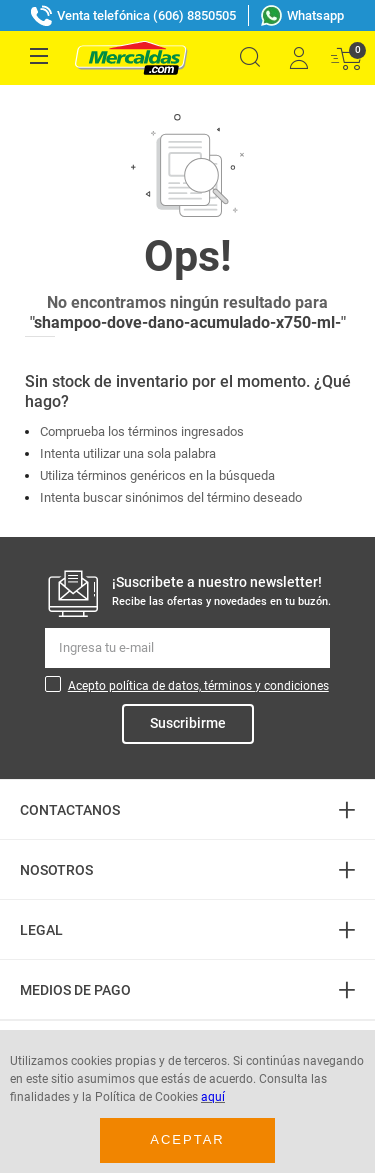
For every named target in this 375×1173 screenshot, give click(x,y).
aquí (213, 1097)
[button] (250, 57)
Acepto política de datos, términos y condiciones (198, 686)
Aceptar (187, 1139)
